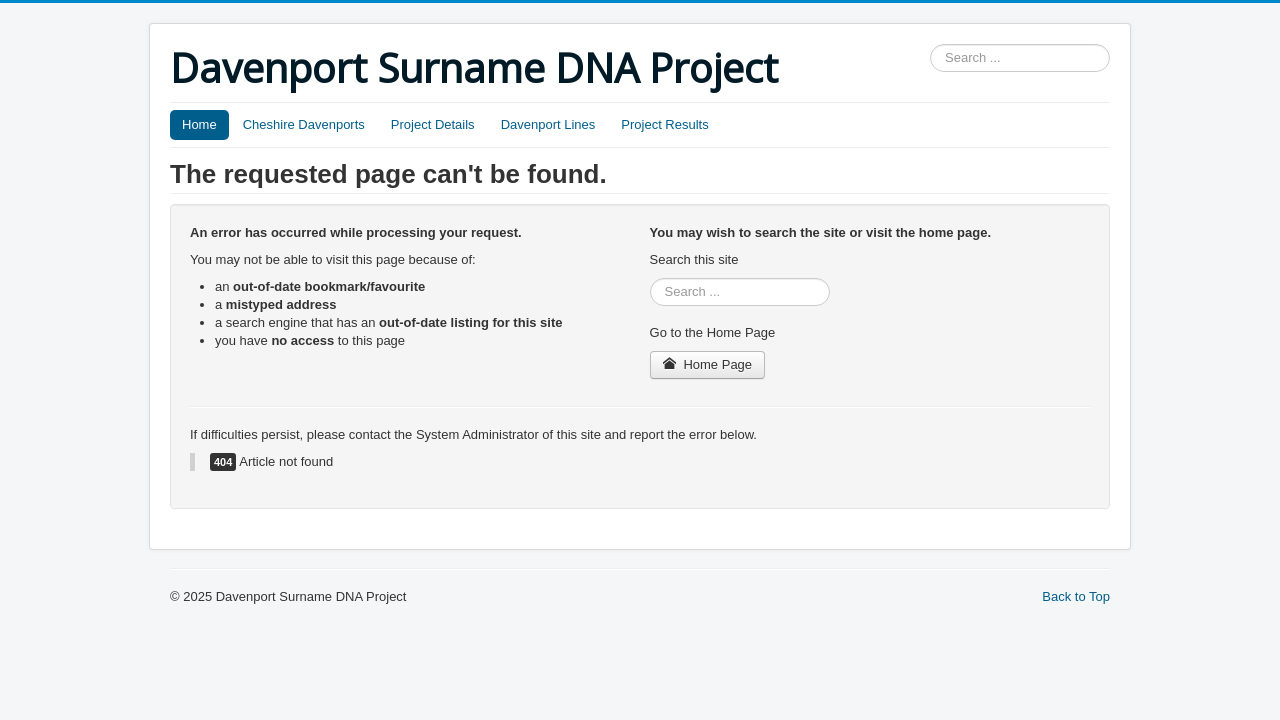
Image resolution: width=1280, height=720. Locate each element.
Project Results (664, 124)
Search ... (930, 44)
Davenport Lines (548, 124)
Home (199, 124)
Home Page (708, 364)
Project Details (433, 124)
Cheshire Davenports (304, 124)
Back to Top (1076, 596)
